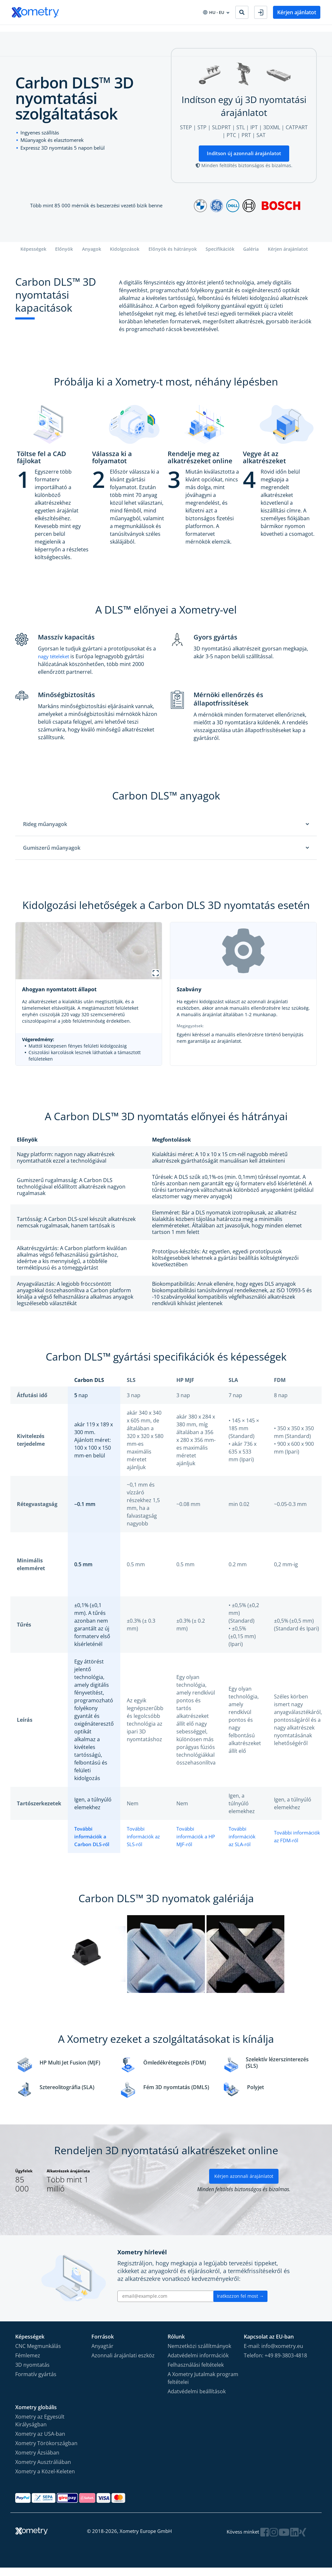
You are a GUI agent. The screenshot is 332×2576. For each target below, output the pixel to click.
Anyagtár (102, 2354)
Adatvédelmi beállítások (197, 2399)
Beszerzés (106, 32)
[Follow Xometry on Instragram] (275, 2540)
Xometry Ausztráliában (43, 2470)
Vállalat (180, 32)
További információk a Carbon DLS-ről (93, 1844)
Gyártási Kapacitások (35, 32)
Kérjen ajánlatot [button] (296, 12)
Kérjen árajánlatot (288, 256)
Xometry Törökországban (46, 2451)
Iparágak (77, 32)
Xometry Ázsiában (37, 2460)
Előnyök (64, 256)
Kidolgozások (124, 256)
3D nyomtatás (32, 2372)
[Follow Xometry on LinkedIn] (295, 2540)
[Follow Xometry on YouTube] (285, 2540)
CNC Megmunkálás (38, 2354)
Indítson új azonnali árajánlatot (244, 160)
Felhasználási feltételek (196, 2372)
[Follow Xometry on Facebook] (267, 2540)
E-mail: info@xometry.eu (273, 2354)
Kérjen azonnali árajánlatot (243, 2184)
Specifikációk (220, 256)
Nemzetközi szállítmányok (199, 2354)
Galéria (251, 256)
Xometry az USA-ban (40, 2441)
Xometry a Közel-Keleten (45, 2479)
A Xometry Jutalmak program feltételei (203, 2386)
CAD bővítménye (144, 32)
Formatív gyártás (35, 2382)
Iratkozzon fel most (240, 2304)
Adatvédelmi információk (198, 2363)
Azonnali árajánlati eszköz (123, 2363)
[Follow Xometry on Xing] (303, 2540)
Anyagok (91, 256)
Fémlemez (27, 2363)
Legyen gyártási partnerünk (228, 32)
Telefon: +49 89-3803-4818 (275, 2363)
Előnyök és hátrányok (172, 256)
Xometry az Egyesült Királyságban (40, 2428)
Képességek (33, 256)
